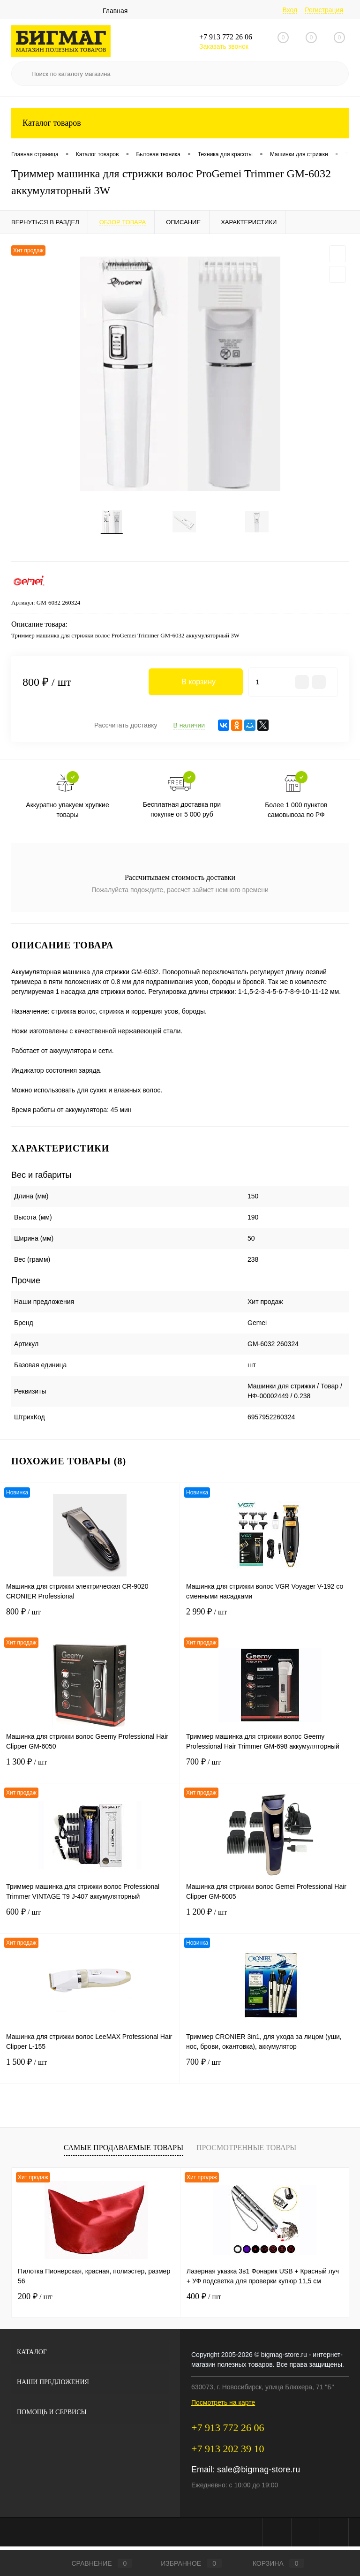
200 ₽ (35, 2300)
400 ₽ (204, 2300)
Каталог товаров (180, 123)
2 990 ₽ (270, 1621)
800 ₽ (89, 1621)
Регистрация (324, 10)
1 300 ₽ (89, 1771)
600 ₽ (89, 1921)
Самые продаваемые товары (123, 2151)
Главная (115, 11)
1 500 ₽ (89, 2071)
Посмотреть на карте (223, 2406)
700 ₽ (270, 1771)
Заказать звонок (223, 46)
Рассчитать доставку (126, 729)
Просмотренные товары (246, 2151)
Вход (290, 10)
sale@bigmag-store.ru (258, 2473)
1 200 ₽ (270, 1921)
